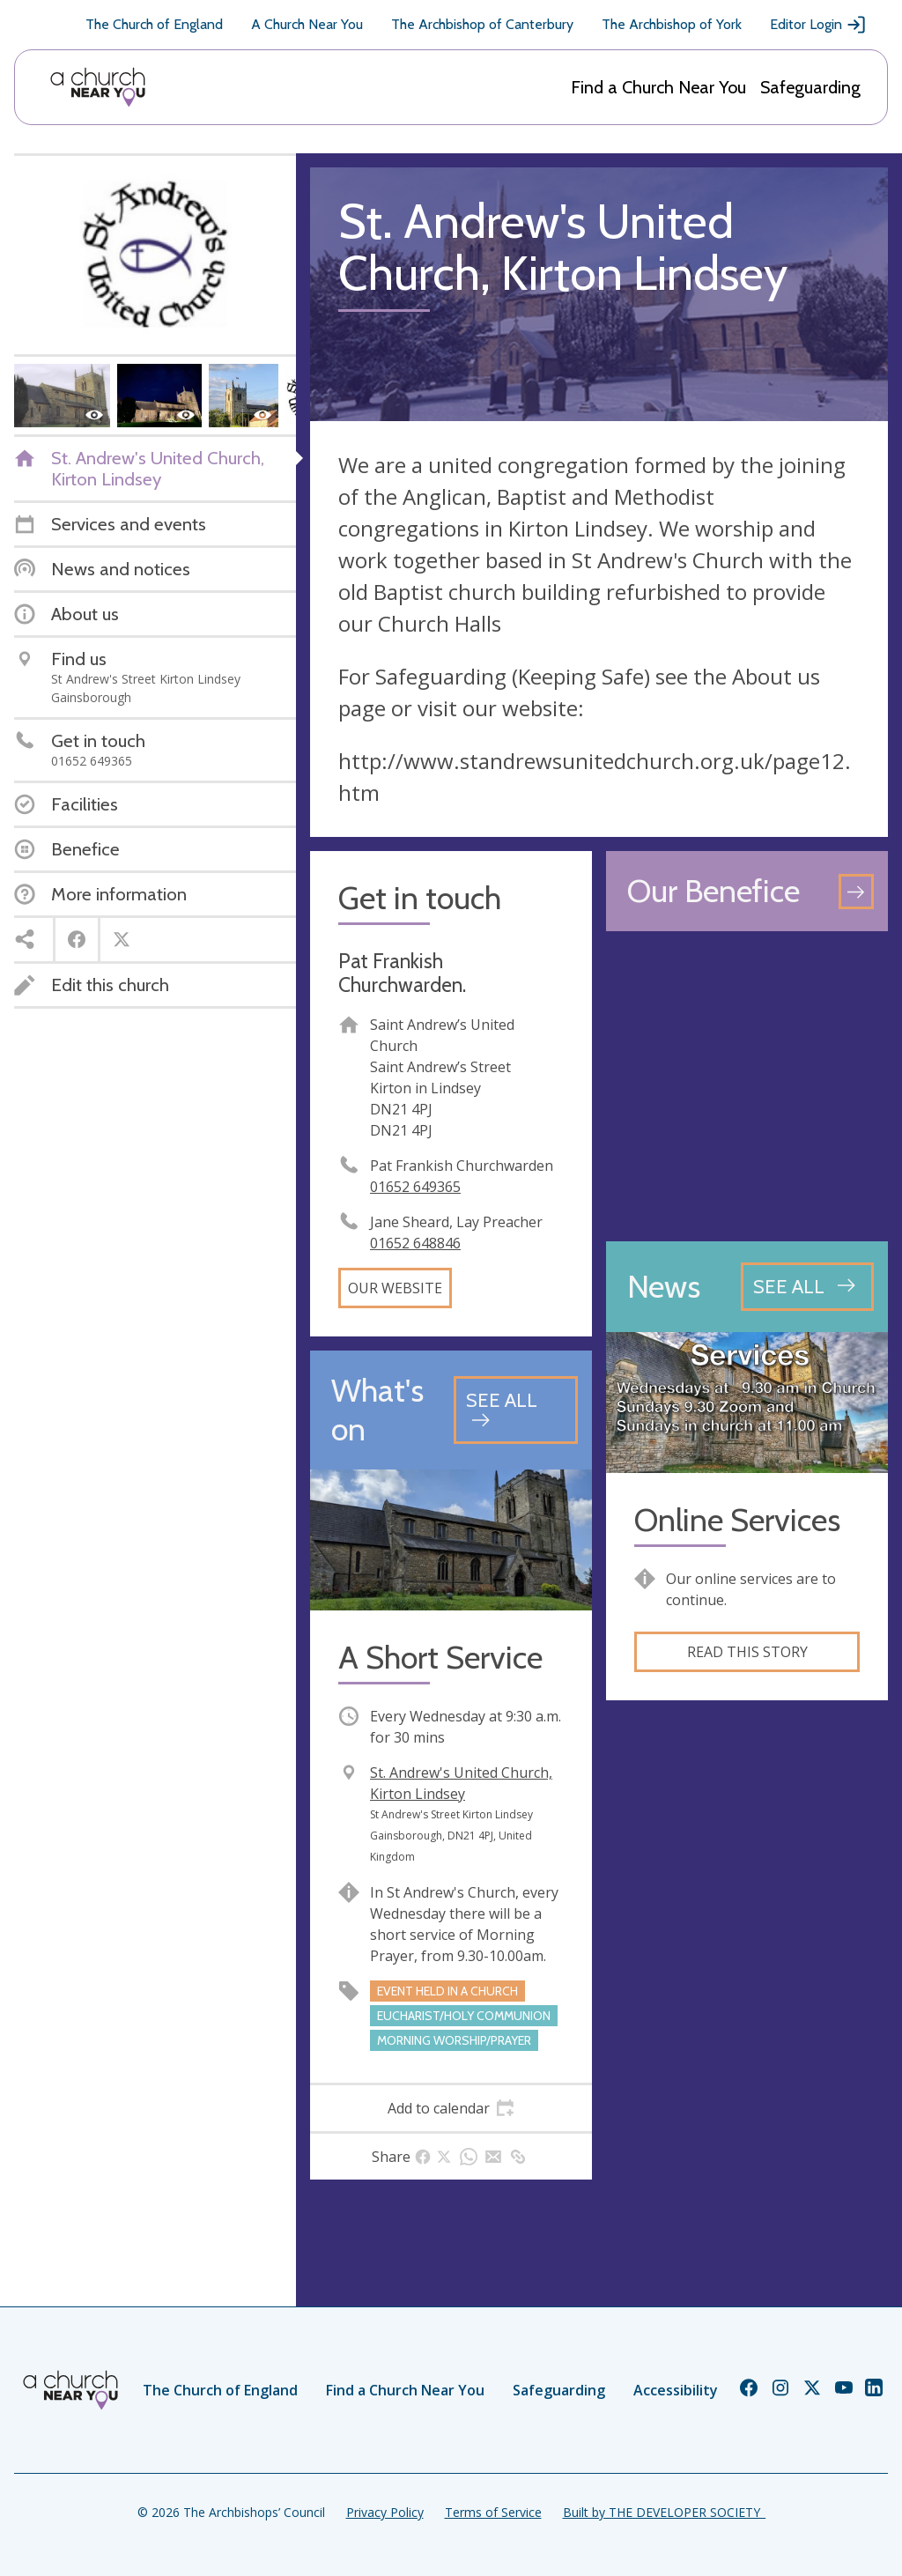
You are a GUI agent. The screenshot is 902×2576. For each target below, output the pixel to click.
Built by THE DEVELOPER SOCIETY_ (664, 2512)
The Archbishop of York (672, 24)
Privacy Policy (385, 2512)
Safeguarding (810, 87)
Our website (395, 1288)
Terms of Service (493, 2512)
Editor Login (818, 24)
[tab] (451, 2108)
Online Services (737, 1520)
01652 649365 (415, 1186)
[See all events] (516, 1410)
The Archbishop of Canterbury (482, 24)
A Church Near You (307, 24)
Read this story (747, 1652)
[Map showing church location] (747, 1086)
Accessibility (675, 2390)
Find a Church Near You (658, 87)
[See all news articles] (807, 1286)
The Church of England (154, 24)
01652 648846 (415, 1243)
